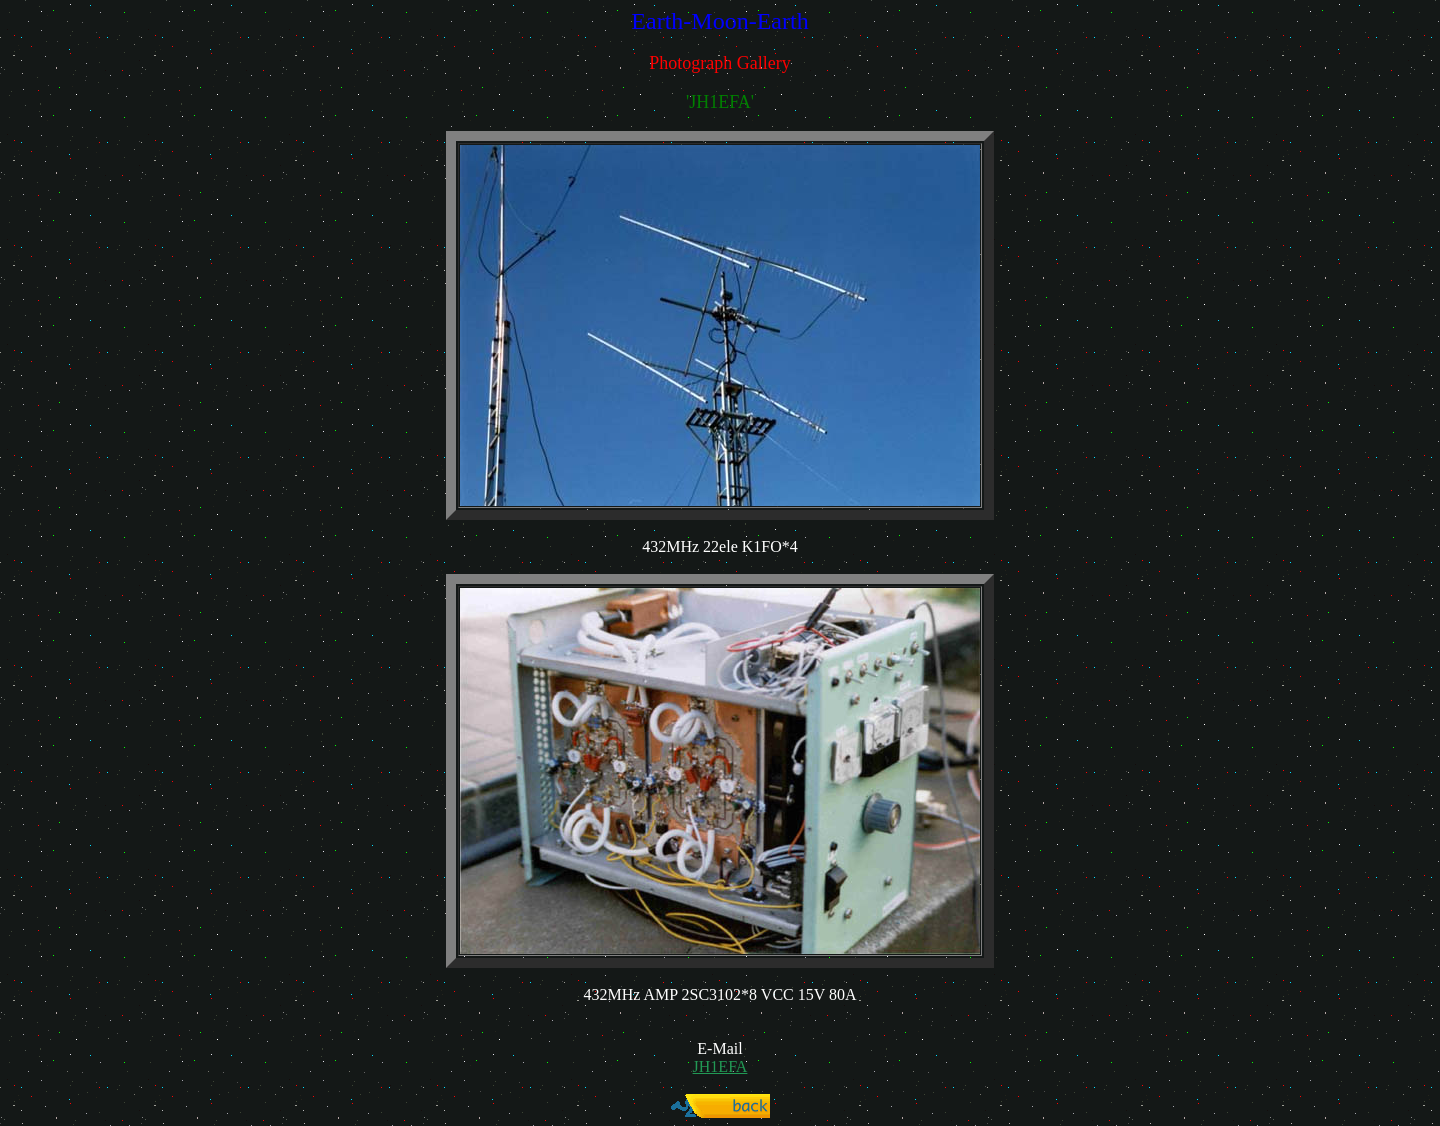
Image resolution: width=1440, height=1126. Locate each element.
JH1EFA (720, 1066)
